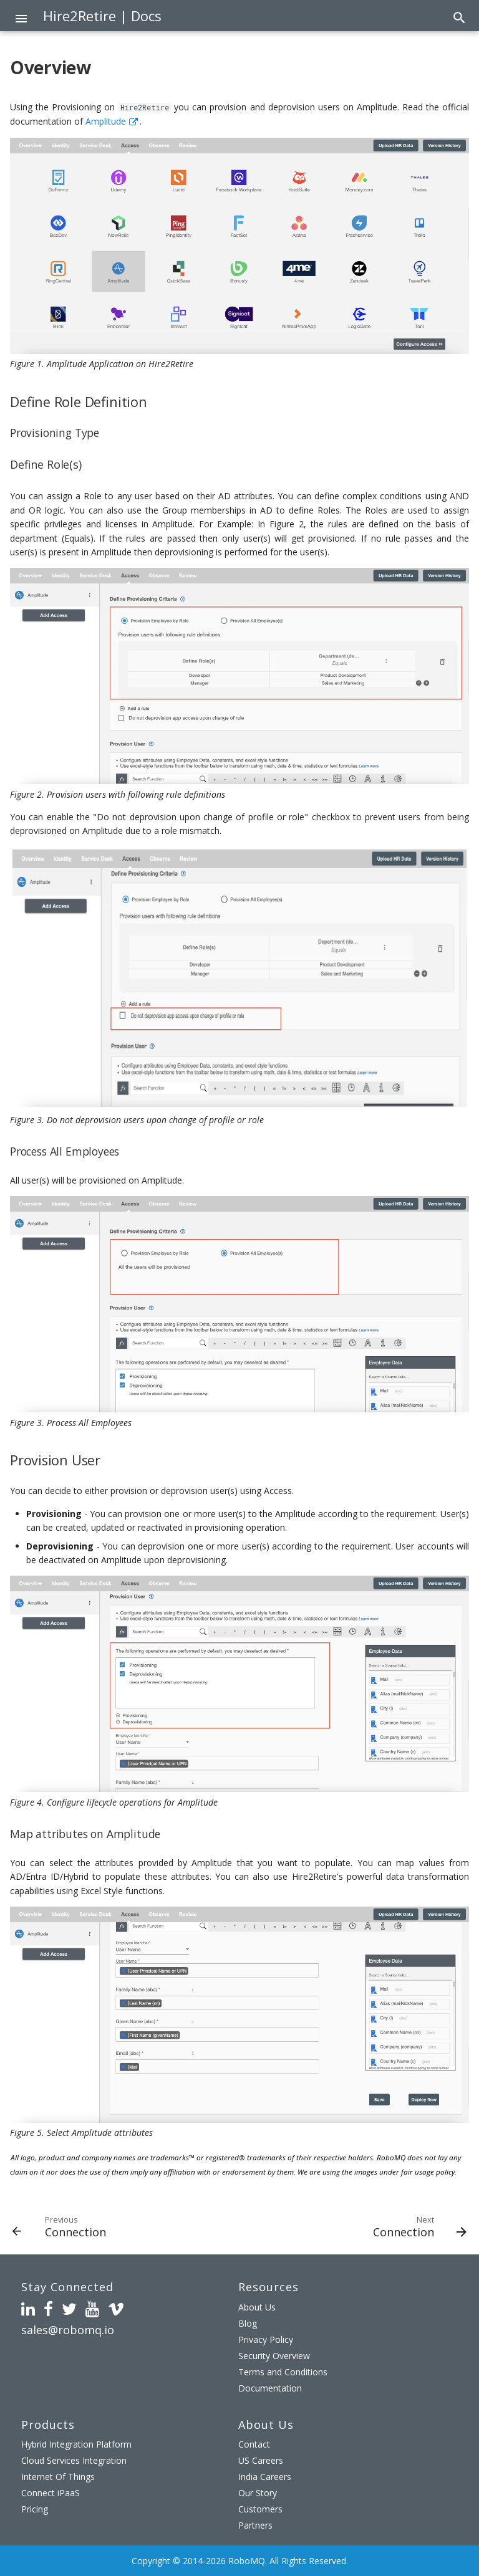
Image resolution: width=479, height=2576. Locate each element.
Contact (254, 2444)
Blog (247, 2323)
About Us (257, 2307)
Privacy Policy (265, 2339)
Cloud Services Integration (74, 2460)
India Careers (264, 2477)
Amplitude (105, 121)
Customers (260, 2509)
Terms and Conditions (282, 2372)
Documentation (270, 2388)
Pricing (34, 2509)
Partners (255, 2525)
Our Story (257, 2493)
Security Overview (274, 2356)
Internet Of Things (58, 2477)
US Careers (260, 2460)
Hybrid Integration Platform (76, 2444)
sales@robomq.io (67, 2329)
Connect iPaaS (50, 2493)
